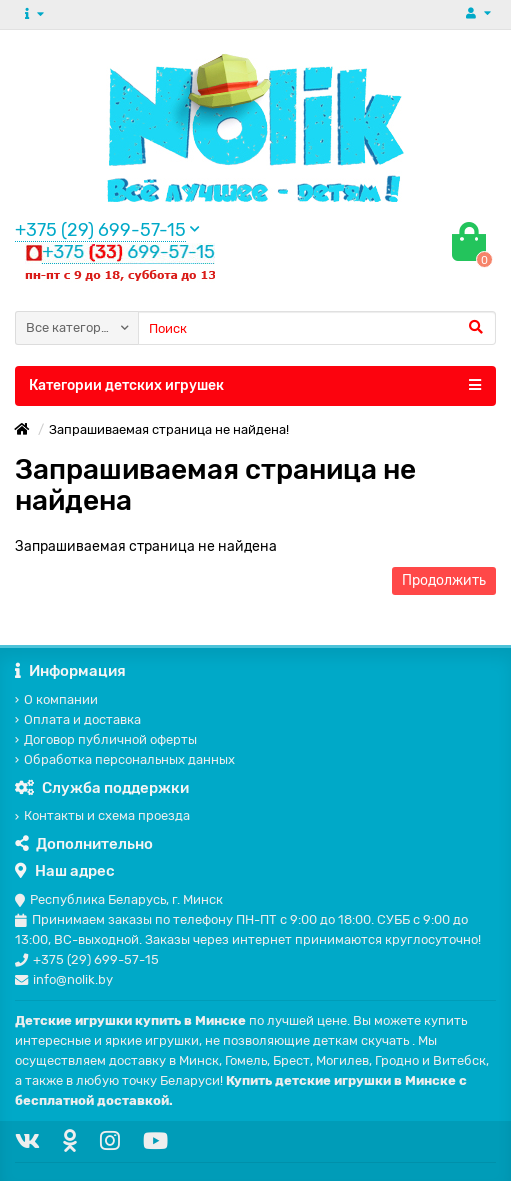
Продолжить (444, 580)
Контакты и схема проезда (102, 815)
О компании (56, 699)
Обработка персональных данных (125, 759)
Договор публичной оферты (106, 739)
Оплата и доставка (78, 719)
